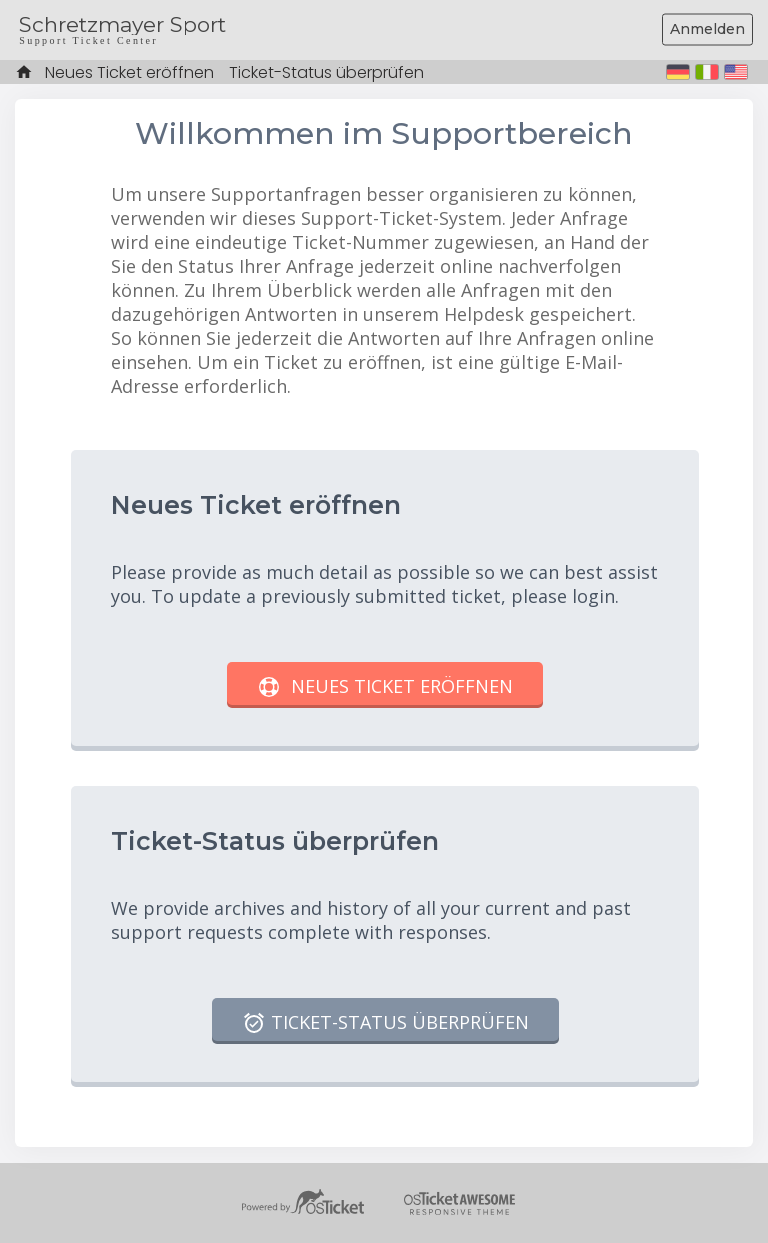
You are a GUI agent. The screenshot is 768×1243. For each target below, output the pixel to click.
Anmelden (707, 29)
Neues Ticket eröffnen (129, 72)
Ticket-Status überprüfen (326, 72)
